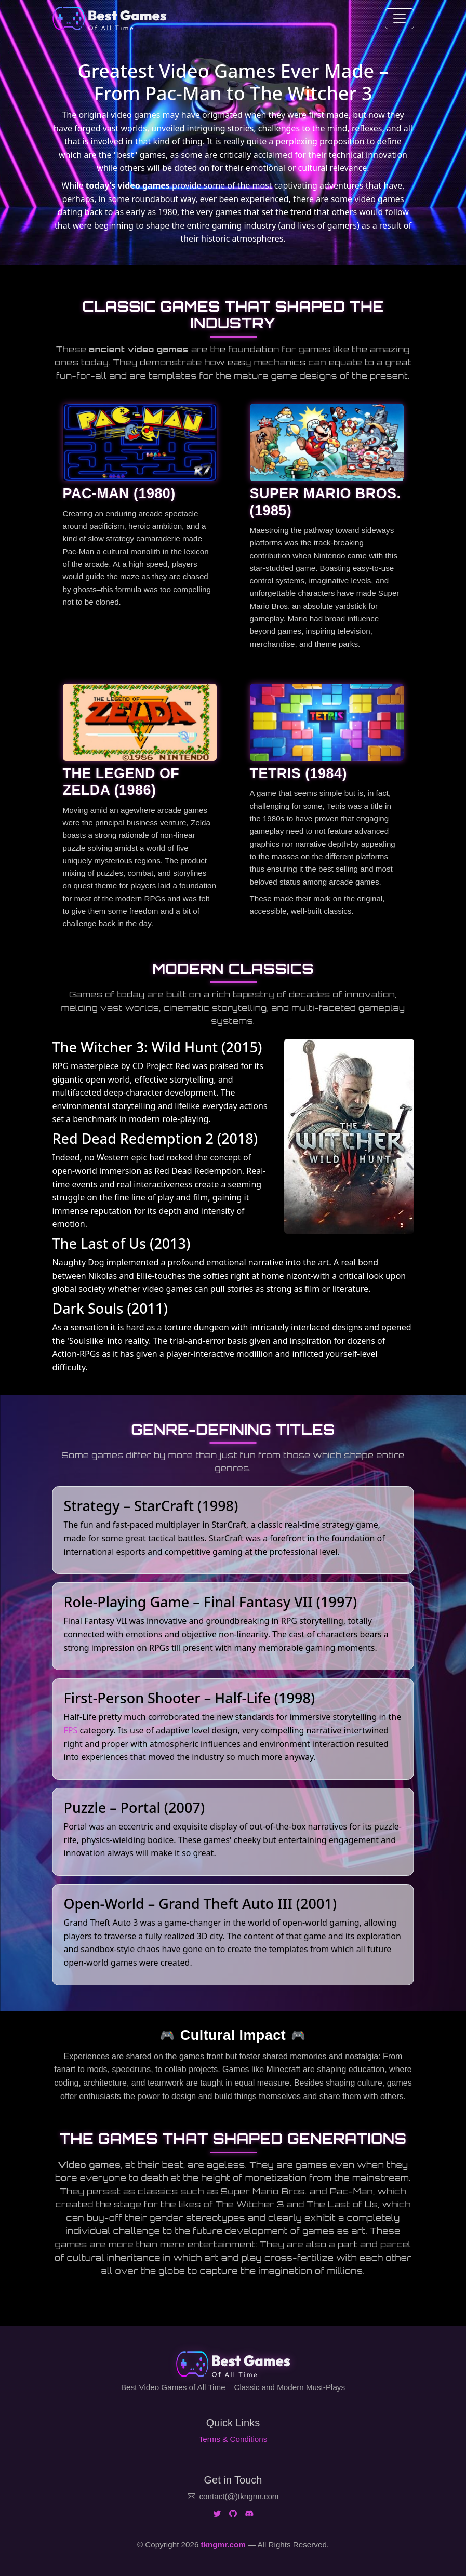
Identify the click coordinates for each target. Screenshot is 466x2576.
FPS (71, 1730)
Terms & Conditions (233, 2439)
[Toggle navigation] (399, 18)
